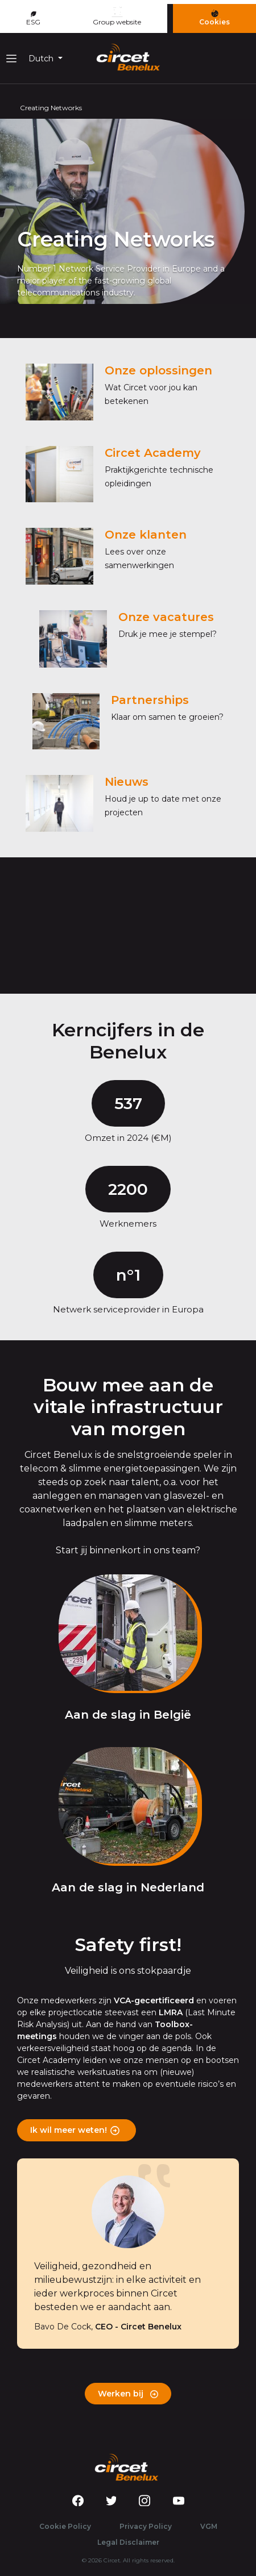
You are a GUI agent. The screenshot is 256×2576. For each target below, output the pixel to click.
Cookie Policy (65, 2526)
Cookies (214, 18)
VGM (208, 2526)
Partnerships (150, 700)
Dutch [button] (42, 58)
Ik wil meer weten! (68, 2130)
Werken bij (128, 2394)
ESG (33, 18)
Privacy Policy (145, 2526)
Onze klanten (146, 534)
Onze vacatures (166, 617)
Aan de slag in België (128, 1714)
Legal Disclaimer (128, 2542)
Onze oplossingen (158, 370)
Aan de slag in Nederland (128, 1887)
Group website (117, 16)
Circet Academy (153, 453)
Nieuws (126, 782)
